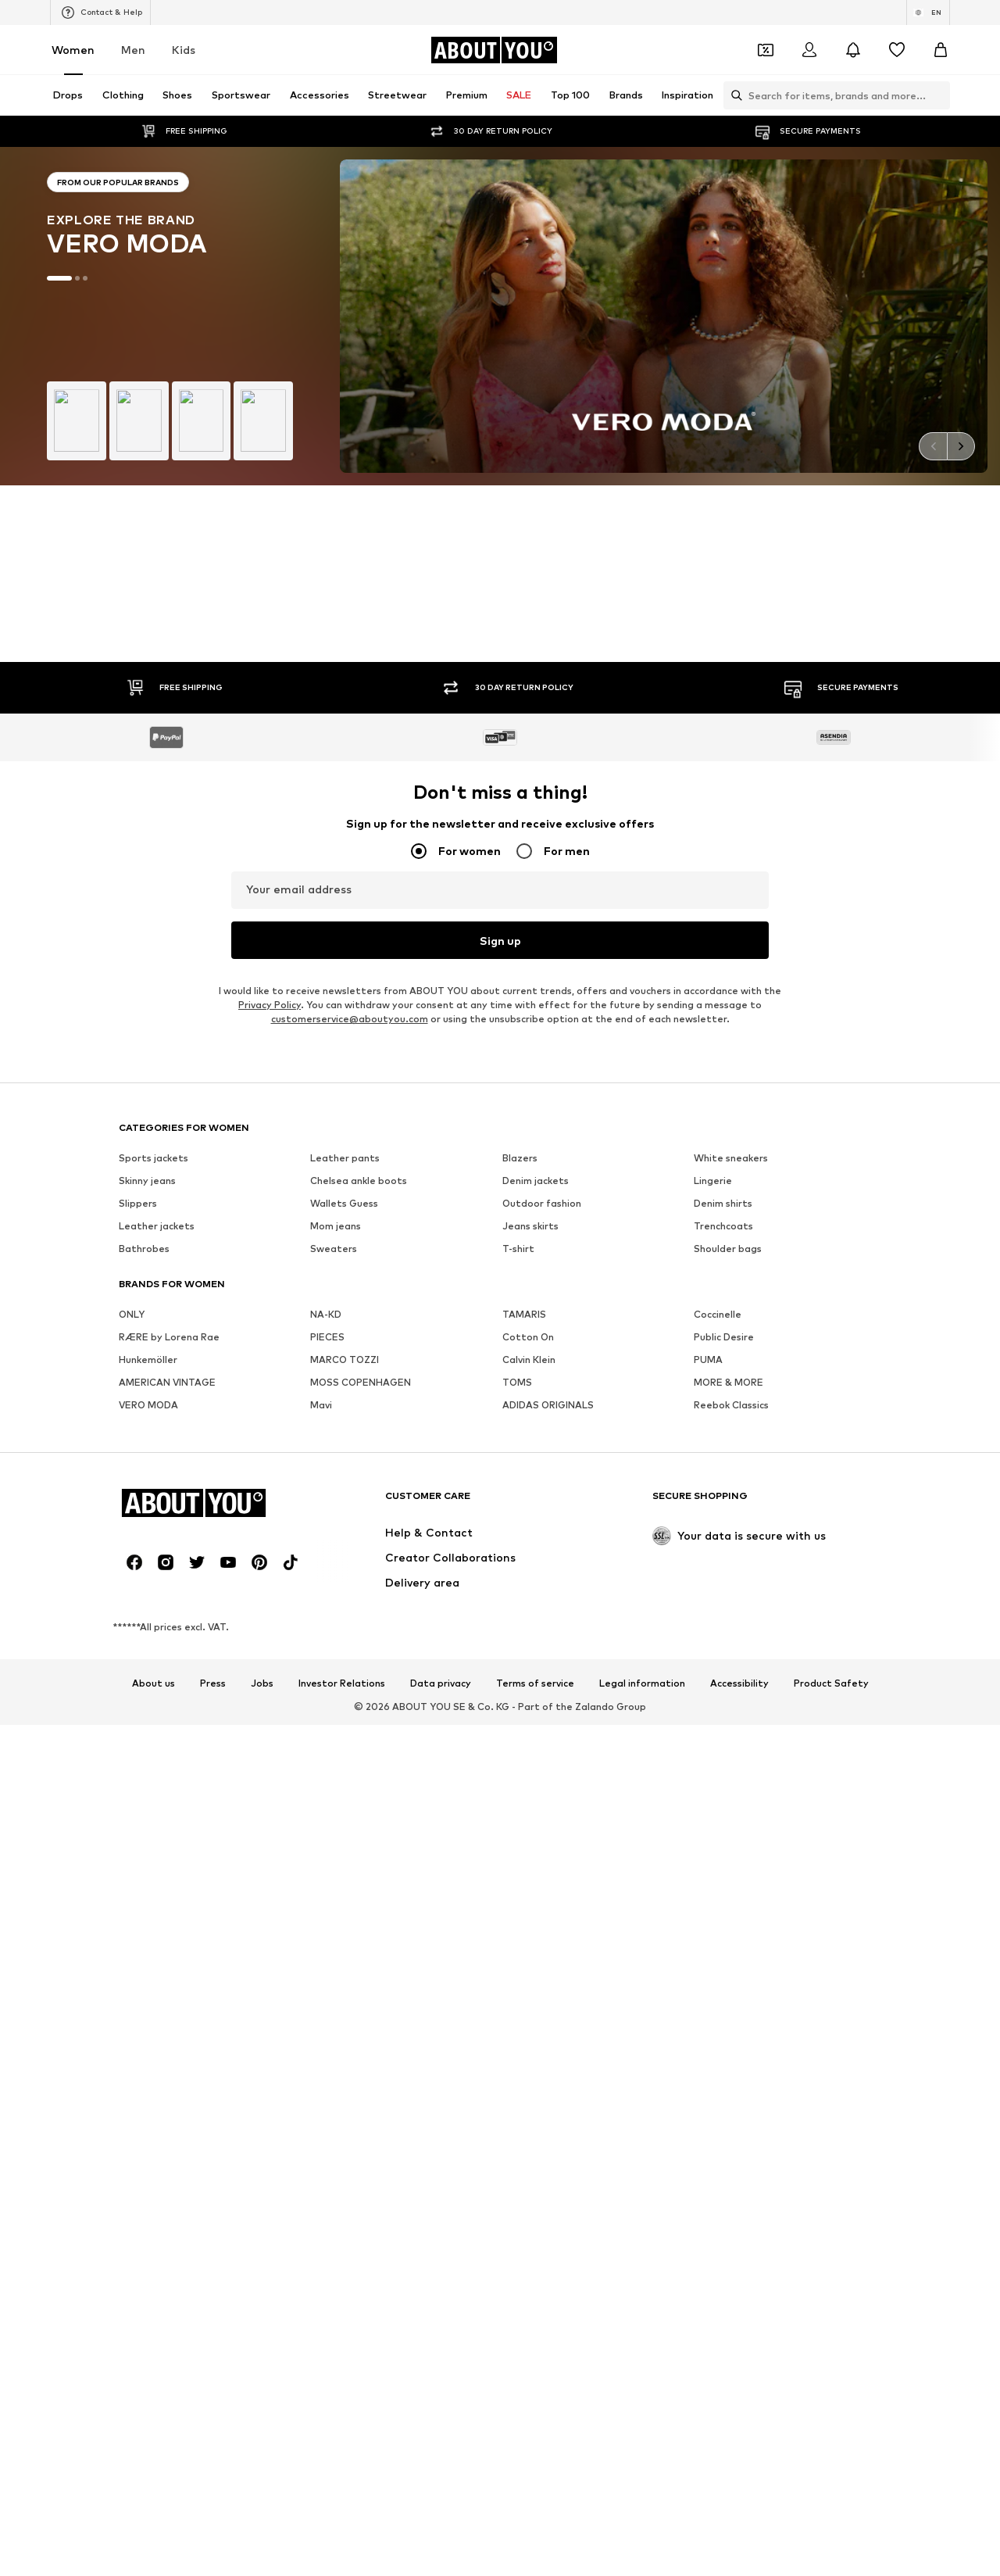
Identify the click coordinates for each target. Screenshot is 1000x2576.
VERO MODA (148, 1316)
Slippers (138, 1114)
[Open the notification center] (853, 50)
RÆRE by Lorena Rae (169, 1248)
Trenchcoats (723, 1137)
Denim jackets (535, 1091)
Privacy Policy (269, 915)
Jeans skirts (530, 1137)
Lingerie (713, 1091)
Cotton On (528, 1248)
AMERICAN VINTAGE (167, 1293)
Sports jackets (153, 1069)
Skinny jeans (147, 1091)
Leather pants (345, 1069)
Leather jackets (157, 1137)
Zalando (594, 1617)
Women (73, 49)
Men (133, 49)
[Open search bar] (732, 95)
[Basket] (940, 50)
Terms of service (535, 1594)
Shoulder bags (728, 1159)
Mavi (321, 1316)
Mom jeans (335, 1137)
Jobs (262, 1594)
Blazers (520, 1069)
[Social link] (134, 1473)
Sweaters (333, 1159)
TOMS (517, 1293)
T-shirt (518, 1159)
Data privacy (440, 1594)
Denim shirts (723, 1114)
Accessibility (739, 1594)
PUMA (708, 1270)
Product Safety (831, 1594)
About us (153, 1594)
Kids (183, 49)
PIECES (327, 1248)
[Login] (809, 50)
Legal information (642, 1594)
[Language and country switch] (928, 12)
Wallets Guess (344, 1114)
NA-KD (325, 1225)
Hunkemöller (148, 1270)
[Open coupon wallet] (765, 50)
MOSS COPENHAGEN (360, 1293)
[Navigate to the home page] (493, 50)
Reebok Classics (731, 1316)
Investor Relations (341, 1594)
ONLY (132, 1225)
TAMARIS (524, 1225)
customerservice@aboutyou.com (349, 930)
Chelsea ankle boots (358, 1091)
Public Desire (724, 1248)
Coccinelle (717, 1225)
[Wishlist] (897, 50)
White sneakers (731, 1069)
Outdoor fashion (541, 1114)
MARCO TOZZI (344, 1270)
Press (213, 1594)
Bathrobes (144, 1159)
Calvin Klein (528, 1270)
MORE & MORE (728, 1293)
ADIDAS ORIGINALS (548, 1316)
